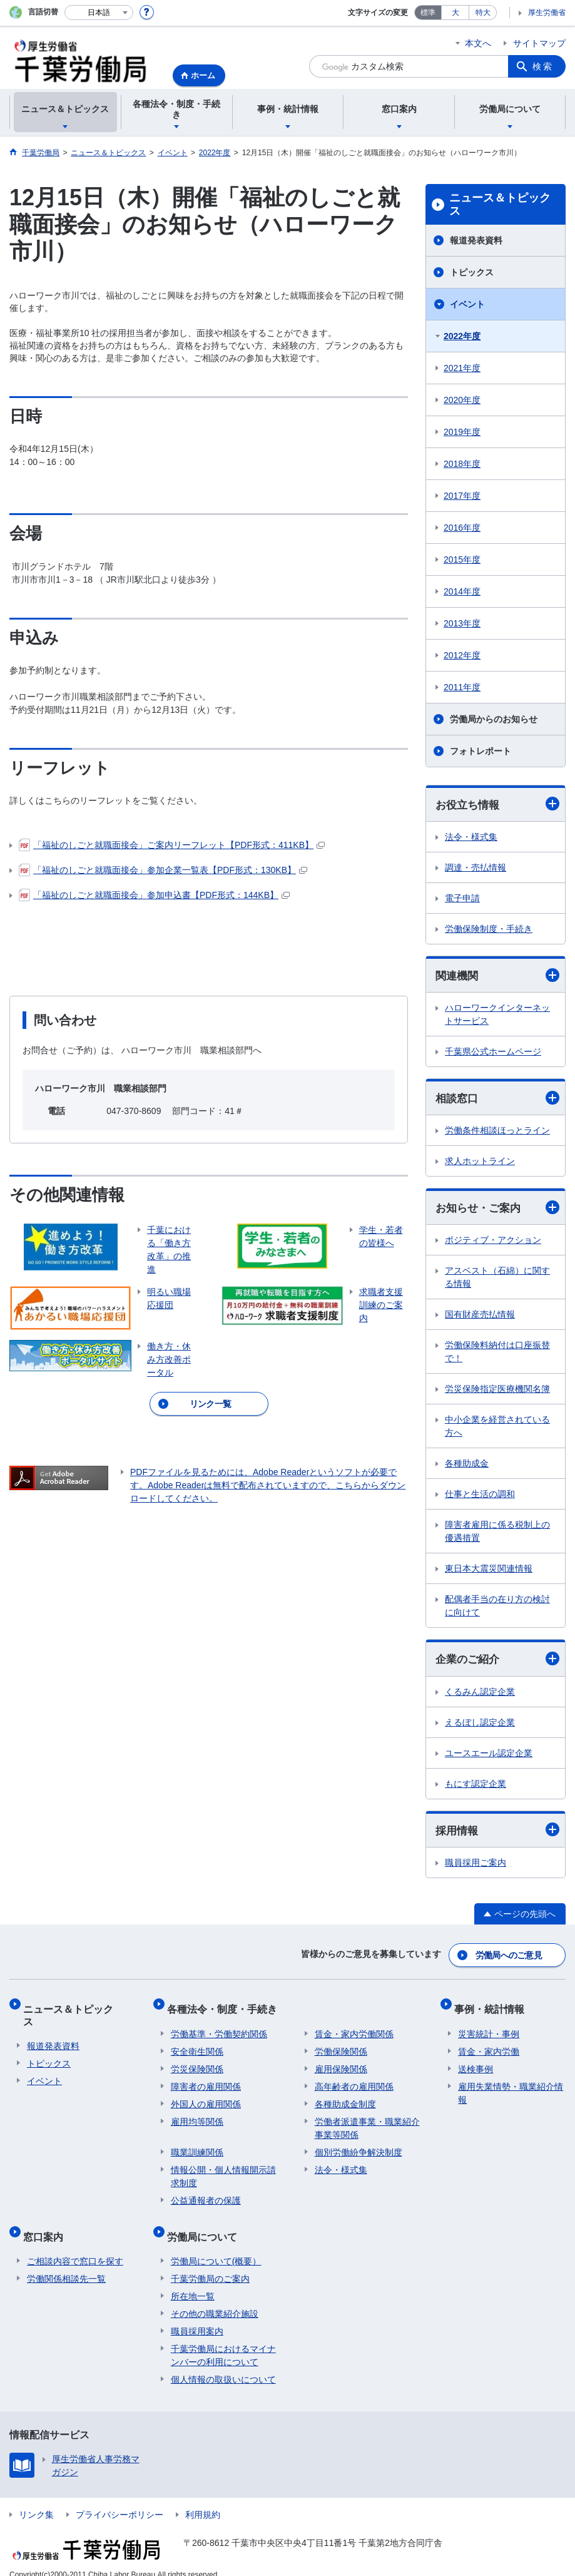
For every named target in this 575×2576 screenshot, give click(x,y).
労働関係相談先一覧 (66, 2264)
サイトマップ (539, 43)
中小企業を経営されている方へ (497, 1429)
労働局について (206, 2225)
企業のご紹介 (497, 1662)
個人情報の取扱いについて (223, 2364)
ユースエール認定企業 (488, 1757)
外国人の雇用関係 (206, 2097)
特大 (483, 12)
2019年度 (462, 432)
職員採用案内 (197, 2316)
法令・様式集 (471, 837)
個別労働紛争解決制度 (358, 2145)
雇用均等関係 (197, 2115)
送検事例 (475, 2062)
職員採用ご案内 (475, 1867)
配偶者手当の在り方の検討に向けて (497, 1608)
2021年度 (462, 368)
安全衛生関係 (197, 2045)
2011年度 (462, 687)
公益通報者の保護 (206, 2194)
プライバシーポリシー (119, 2500)
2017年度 (462, 496)
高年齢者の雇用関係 (354, 2080)
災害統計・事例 (488, 2027)
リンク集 (36, 2500)
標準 (427, 12)
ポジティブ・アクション (493, 1243)
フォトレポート (480, 751)
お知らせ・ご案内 (497, 1210)
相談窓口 (497, 1100)
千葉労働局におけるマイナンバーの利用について (223, 2340)
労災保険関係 (197, 2062)
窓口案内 (47, 2225)
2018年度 (462, 464)
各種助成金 (467, 1466)
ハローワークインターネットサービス (497, 1016)
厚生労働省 (547, 12)
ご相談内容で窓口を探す (75, 2246)
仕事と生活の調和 (480, 1497)
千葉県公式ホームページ (493, 1053)
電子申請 (462, 899)
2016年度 (462, 528)
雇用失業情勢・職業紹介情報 (510, 2086)
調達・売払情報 (475, 868)
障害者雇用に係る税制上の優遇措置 (497, 1534)
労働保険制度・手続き (488, 929)
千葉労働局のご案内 (210, 2264)
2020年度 (462, 400)
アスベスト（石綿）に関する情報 (497, 1280)
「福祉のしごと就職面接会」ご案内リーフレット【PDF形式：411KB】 (172, 845)
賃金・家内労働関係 (354, 2027)
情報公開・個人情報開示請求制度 (223, 2169)
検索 (543, 66)
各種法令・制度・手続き (226, 2006)
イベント (467, 304)
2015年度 (462, 560)
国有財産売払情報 (480, 1317)
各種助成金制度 (345, 2097)
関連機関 (497, 976)
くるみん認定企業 (480, 1695)
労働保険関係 (341, 2045)
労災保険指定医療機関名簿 (497, 1392)
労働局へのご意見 (509, 1957)
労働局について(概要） (216, 2246)
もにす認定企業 (475, 1787)
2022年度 (462, 336)
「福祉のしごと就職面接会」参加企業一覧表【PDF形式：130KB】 (163, 870)
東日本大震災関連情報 (488, 1572)
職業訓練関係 (197, 2145)
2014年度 (462, 591)
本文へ (478, 43)
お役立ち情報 (497, 804)
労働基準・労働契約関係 (219, 2027)
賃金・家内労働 (488, 2045)
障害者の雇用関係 (206, 2080)
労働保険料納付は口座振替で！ (497, 1354)
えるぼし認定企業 (480, 1726)
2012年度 (462, 655)
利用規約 (202, 2500)
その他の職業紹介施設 (214, 2299)
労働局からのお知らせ (493, 719)
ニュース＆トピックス (500, 205)
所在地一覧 (193, 2281)
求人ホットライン (480, 1163)
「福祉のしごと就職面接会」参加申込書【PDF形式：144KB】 (154, 895)
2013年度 (462, 623)
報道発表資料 (476, 240)
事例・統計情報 (493, 2006)
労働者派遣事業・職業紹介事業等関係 (367, 2121)
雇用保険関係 (341, 2062)
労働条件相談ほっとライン (497, 1133)
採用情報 (497, 1834)
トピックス (472, 272)
